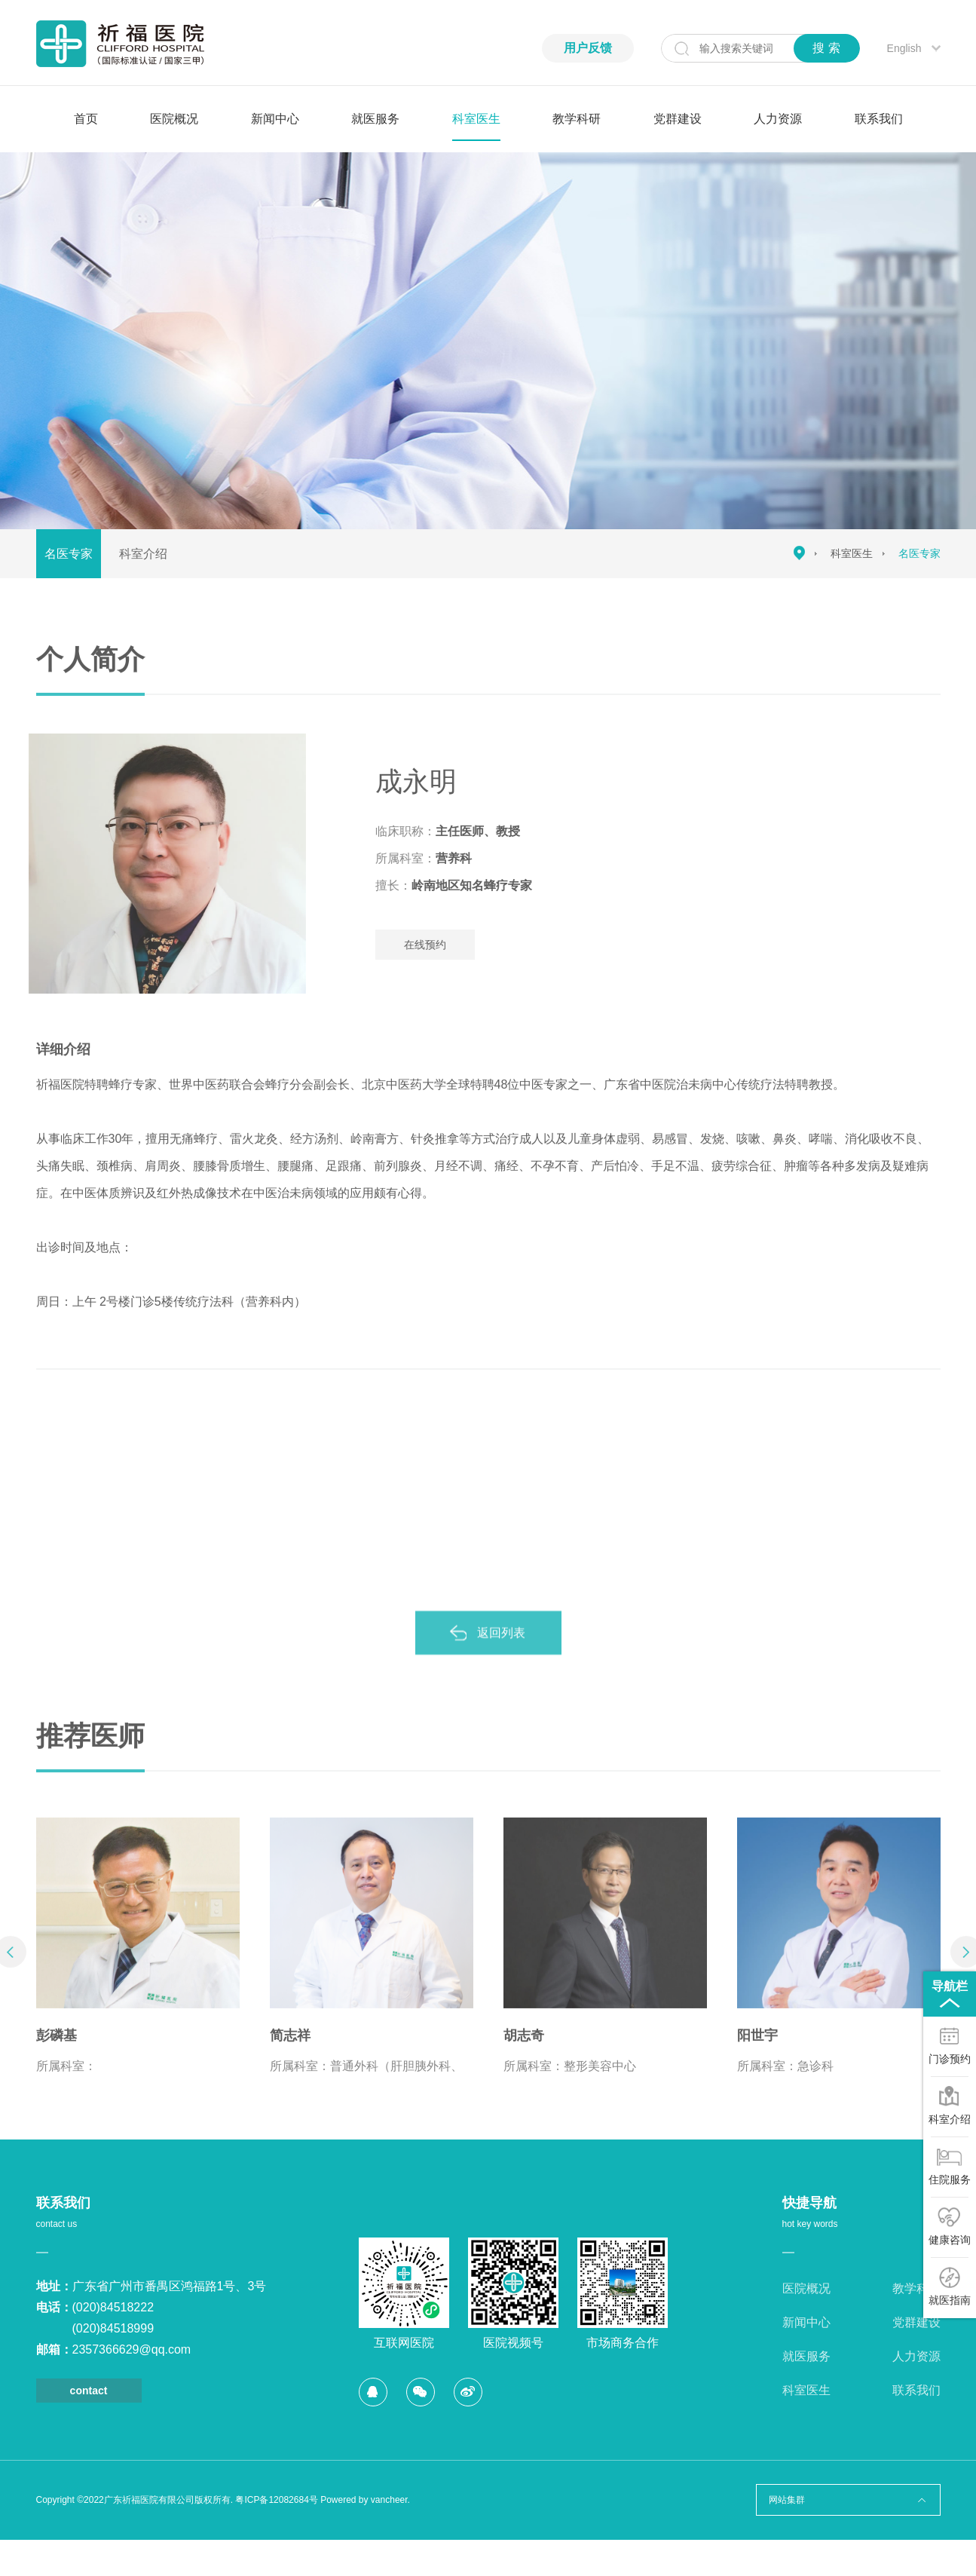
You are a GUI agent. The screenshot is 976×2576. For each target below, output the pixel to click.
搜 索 (826, 47)
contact (89, 2391)
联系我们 (879, 118)
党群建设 (677, 118)
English (904, 48)
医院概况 (174, 118)
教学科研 (576, 118)
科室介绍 (143, 553)
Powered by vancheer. (365, 2500)
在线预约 (442, 945)
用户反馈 (588, 47)
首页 (86, 118)
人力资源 (778, 118)
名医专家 (68, 553)
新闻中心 (275, 118)
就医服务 (375, 118)
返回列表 (501, 1649)
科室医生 (476, 118)
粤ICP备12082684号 (276, 2500)
